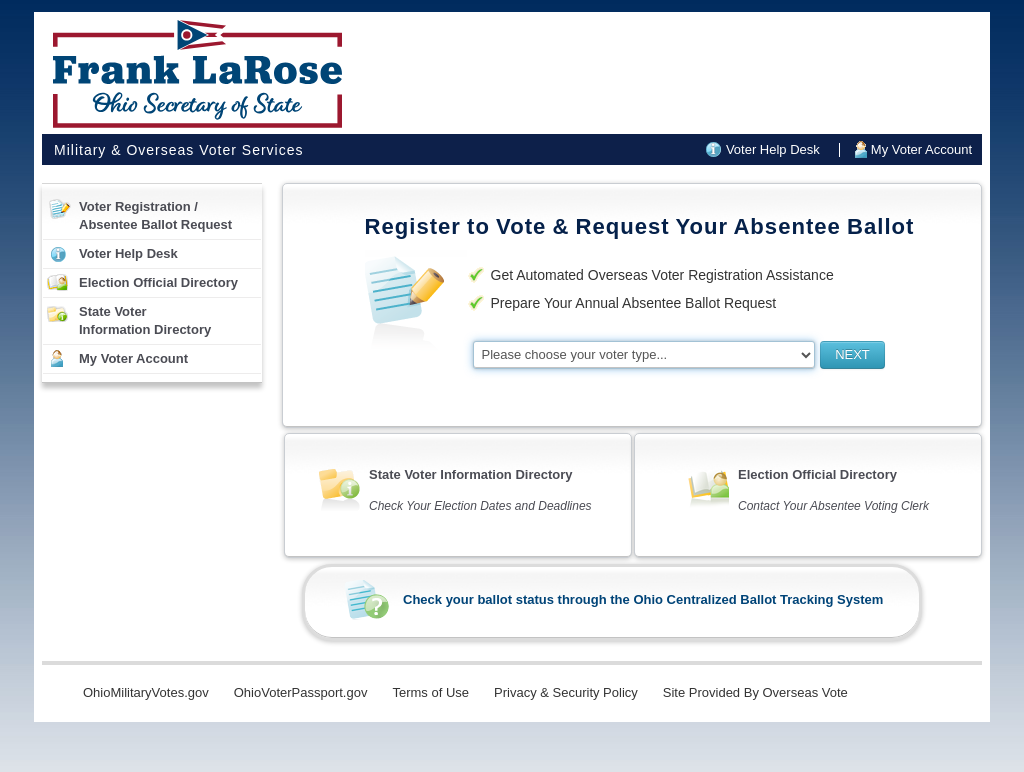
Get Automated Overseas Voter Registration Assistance (662, 275)
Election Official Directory (158, 282)
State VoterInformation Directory (145, 320)
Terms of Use (430, 692)
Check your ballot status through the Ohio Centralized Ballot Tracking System (643, 599)
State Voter (470, 474)
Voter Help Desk (773, 149)
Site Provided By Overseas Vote (755, 692)
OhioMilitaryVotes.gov (146, 692)
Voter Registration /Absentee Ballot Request (155, 215)
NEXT (852, 354)
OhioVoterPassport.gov (301, 692)
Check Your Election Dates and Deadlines (480, 506)
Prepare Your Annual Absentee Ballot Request (634, 303)
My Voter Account (921, 149)
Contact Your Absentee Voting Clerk (833, 506)
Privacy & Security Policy (566, 692)
